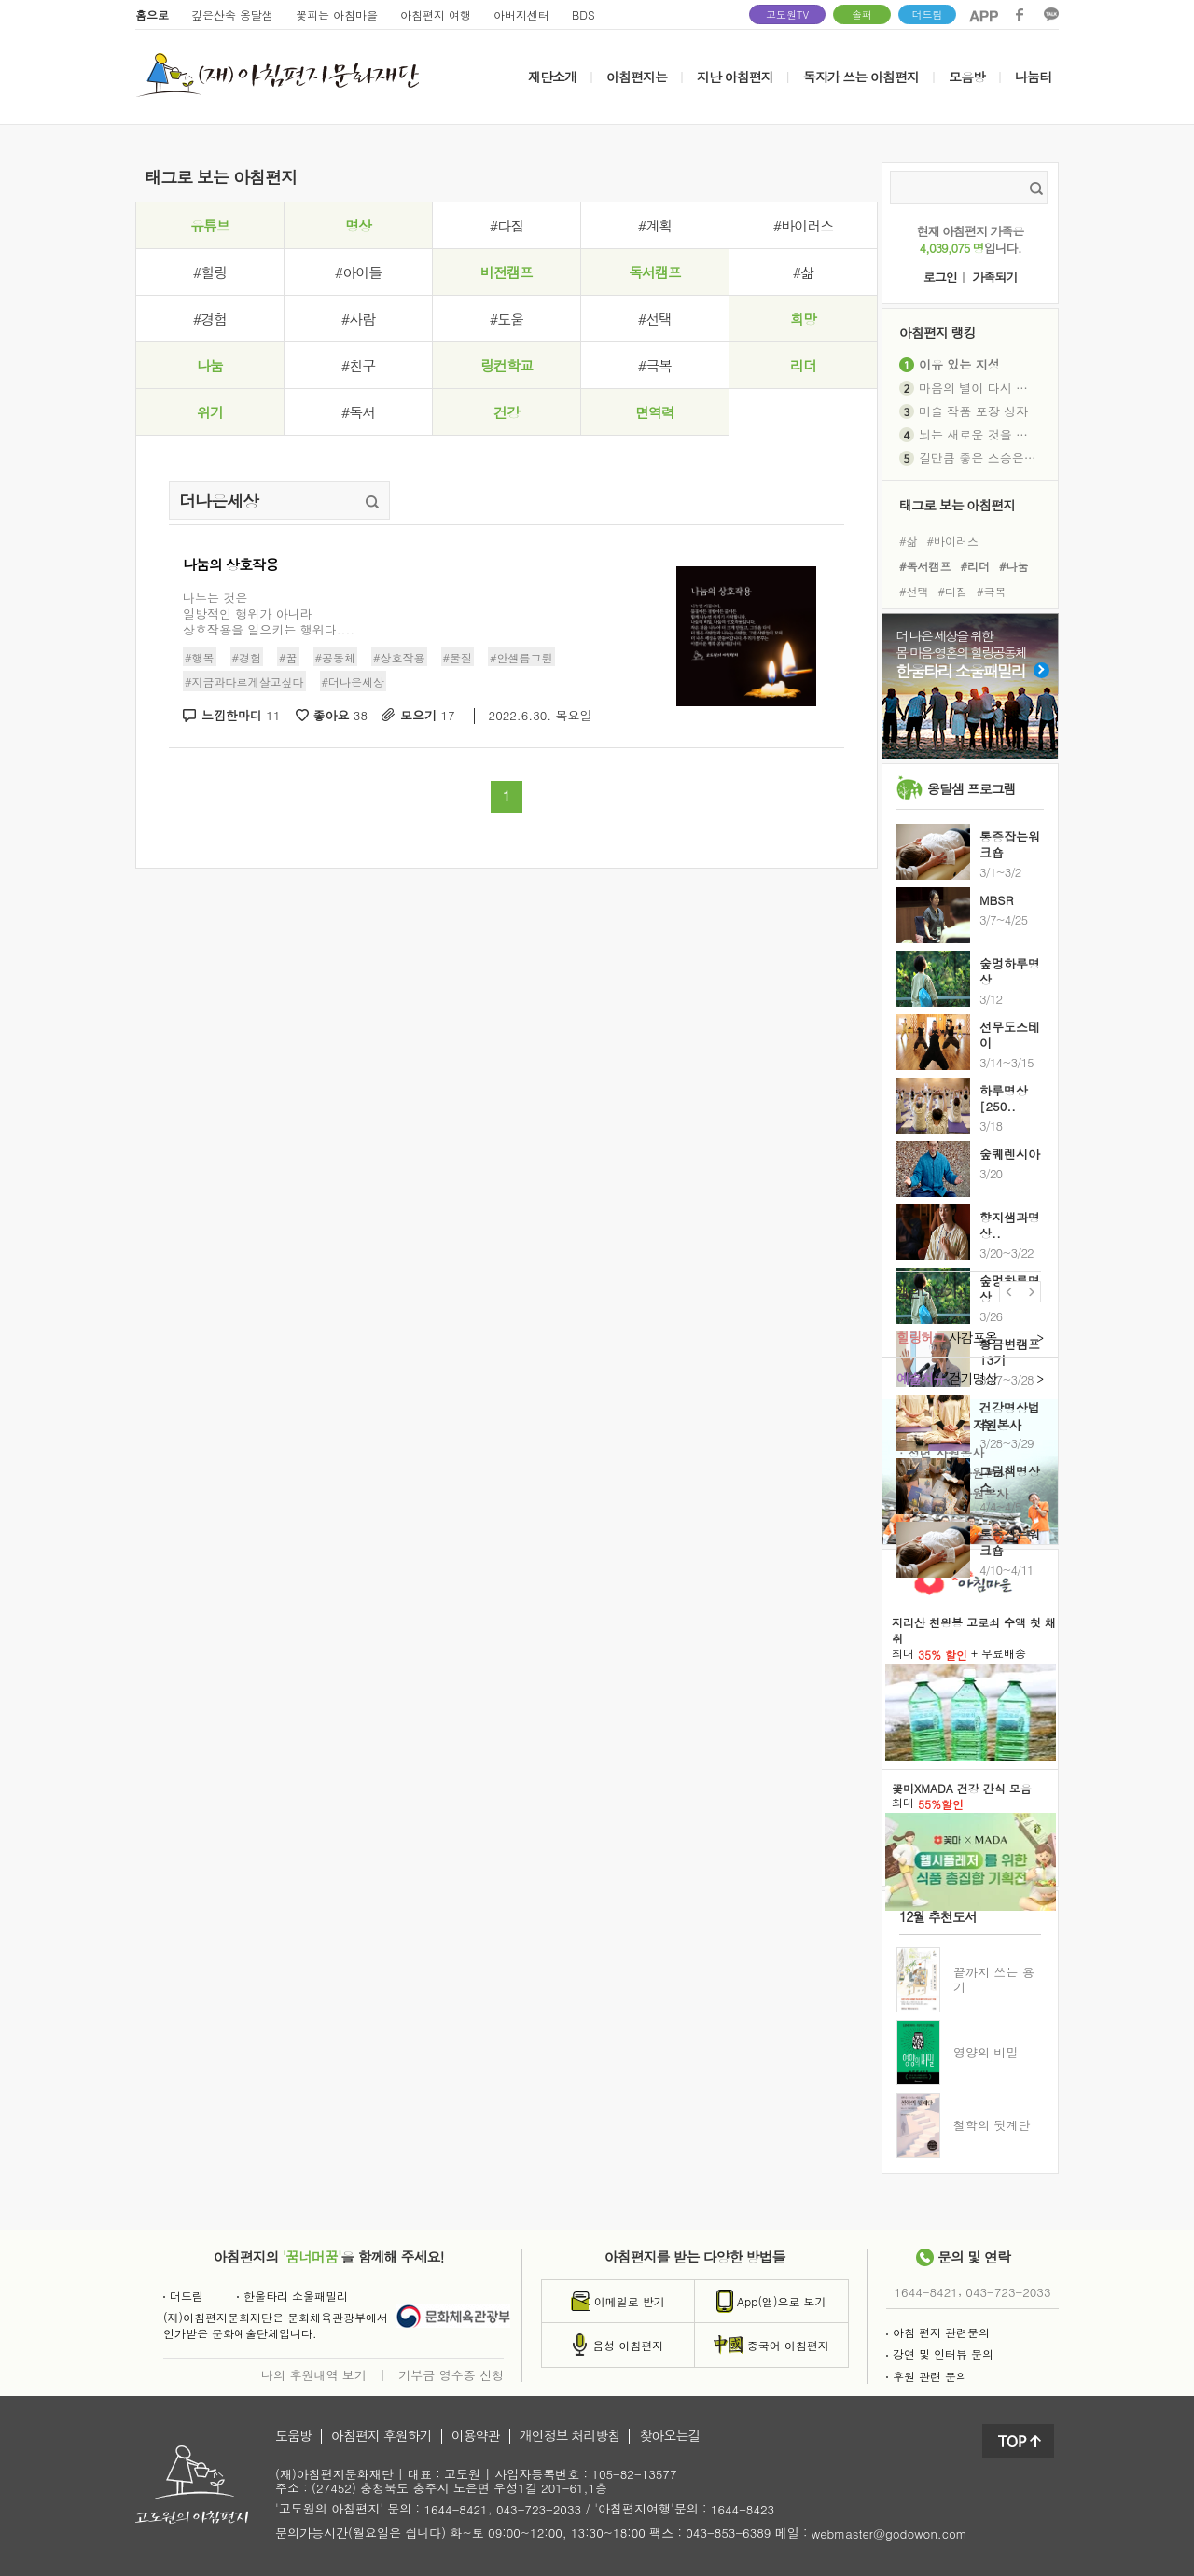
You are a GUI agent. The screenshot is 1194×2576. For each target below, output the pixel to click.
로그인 (940, 277)
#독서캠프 (925, 566)
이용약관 (475, 2436)
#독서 (358, 412)
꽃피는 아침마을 (337, 14)
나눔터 (1033, 76)
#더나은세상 (353, 681)
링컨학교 (506, 365)
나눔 (210, 365)
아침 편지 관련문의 (938, 2332)
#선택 (655, 318)
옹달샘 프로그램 (971, 788)
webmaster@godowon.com (889, 2533)
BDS (583, 14)
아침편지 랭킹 (937, 332)
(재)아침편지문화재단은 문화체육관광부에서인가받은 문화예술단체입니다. (275, 2325)
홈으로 (152, 14)
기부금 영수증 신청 (451, 2374)
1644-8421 (926, 2292)
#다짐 (506, 225)
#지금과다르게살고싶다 (244, 681)
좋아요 (340, 716)
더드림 (927, 14)
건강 (506, 412)
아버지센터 (521, 14)
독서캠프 (655, 272)
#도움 (506, 318)
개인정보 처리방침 (570, 2436)
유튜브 (209, 225)
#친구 (358, 365)
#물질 (458, 657)
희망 (803, 318)
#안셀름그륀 (521, 657)
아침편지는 (636, 76)
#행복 (200, 657)
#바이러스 (803, 225)
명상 (358, 225)
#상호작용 (399, 657)
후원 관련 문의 (926, 2376)
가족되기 (994, 277)
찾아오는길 (669, 2436)
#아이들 (358, 272)
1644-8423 (742, 2510)
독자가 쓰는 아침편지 (861, 76)
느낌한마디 (241, 716)
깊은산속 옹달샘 (232, 14)
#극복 (655, 365)
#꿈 (288, 657)
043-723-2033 (1007, 2292)
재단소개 (552, 76)
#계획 (655, 225)
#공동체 (335, 657)
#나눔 (1014, 566)
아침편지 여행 (435, 14)
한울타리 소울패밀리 (292, 2296)
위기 (210, 412)
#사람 (358, 318)
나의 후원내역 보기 (314, 2374)
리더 (803, 365)
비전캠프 (506, 272)
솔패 (862, 14)
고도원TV (787, 14)
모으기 (427, 716)
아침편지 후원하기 (381, 2436)
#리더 (976, 566)
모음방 (967, 76)
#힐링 (210, 272)
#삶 (803, 272)
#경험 (210, 318)
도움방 (293, 2436)
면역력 (654, 412)
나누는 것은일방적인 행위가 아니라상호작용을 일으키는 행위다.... (268, 613)
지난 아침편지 (735, 76)
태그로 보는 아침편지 (957, 504)
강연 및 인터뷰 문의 (939, 2353)
